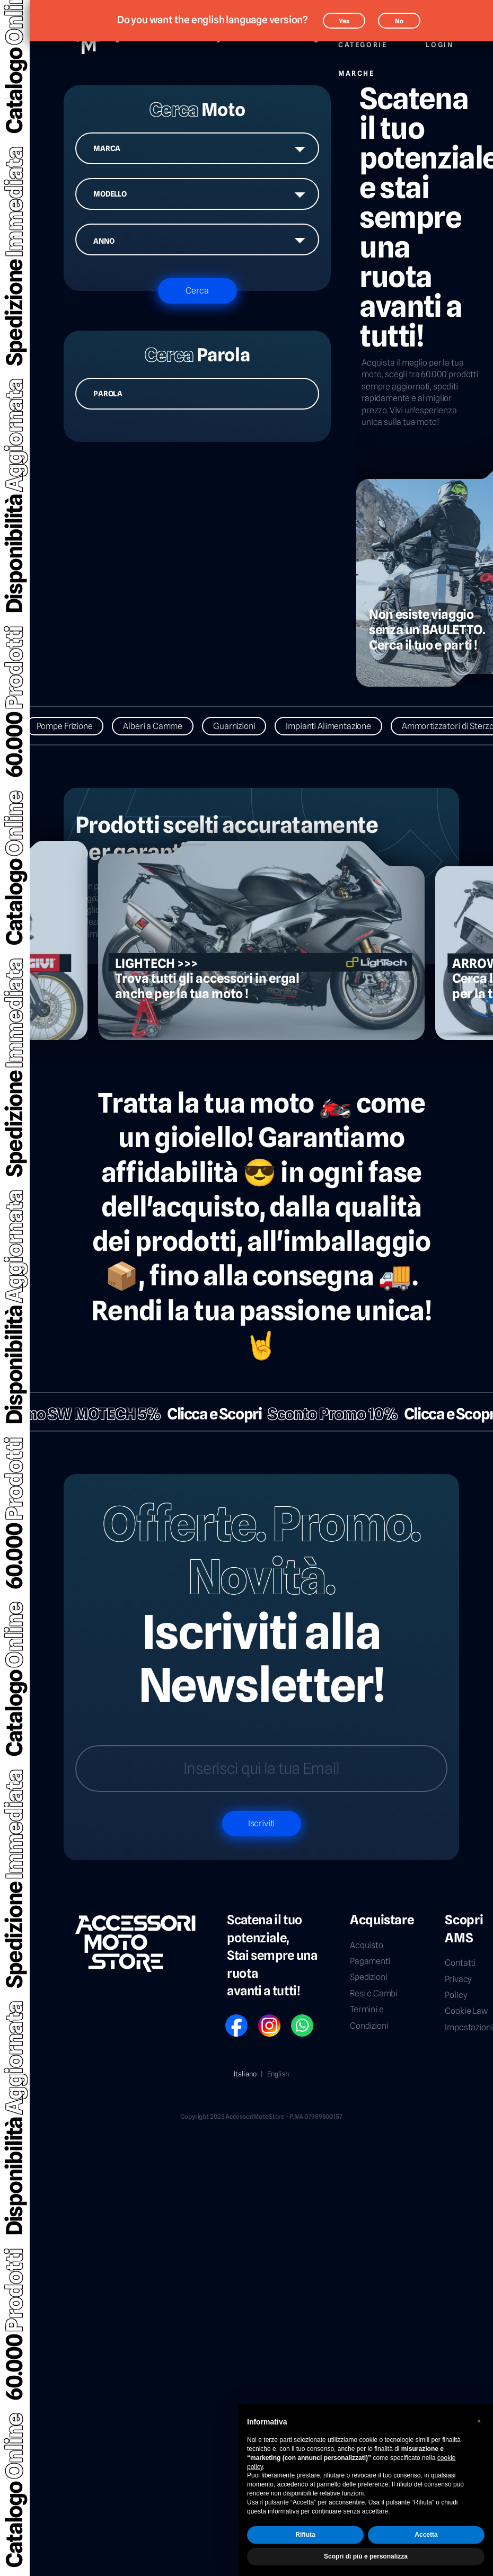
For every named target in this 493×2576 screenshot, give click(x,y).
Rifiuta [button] (305, 2534)
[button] (479, 2421)
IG (261, 2018)
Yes (344, 21)
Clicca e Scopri (207, 1414)
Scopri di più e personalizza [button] (366, 2556)
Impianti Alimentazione (335, 726)
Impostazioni (468, 2027)
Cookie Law (466, 2011)
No (399, 21)
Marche (356, 67)
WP (296, 2018)
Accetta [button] (426, 2534)
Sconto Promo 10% (326, 1414)
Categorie (362, 39)
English (278, 2073)
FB (229, 2018)
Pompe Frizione (71, 726)
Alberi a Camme (159, 726)
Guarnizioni (241, 726)
